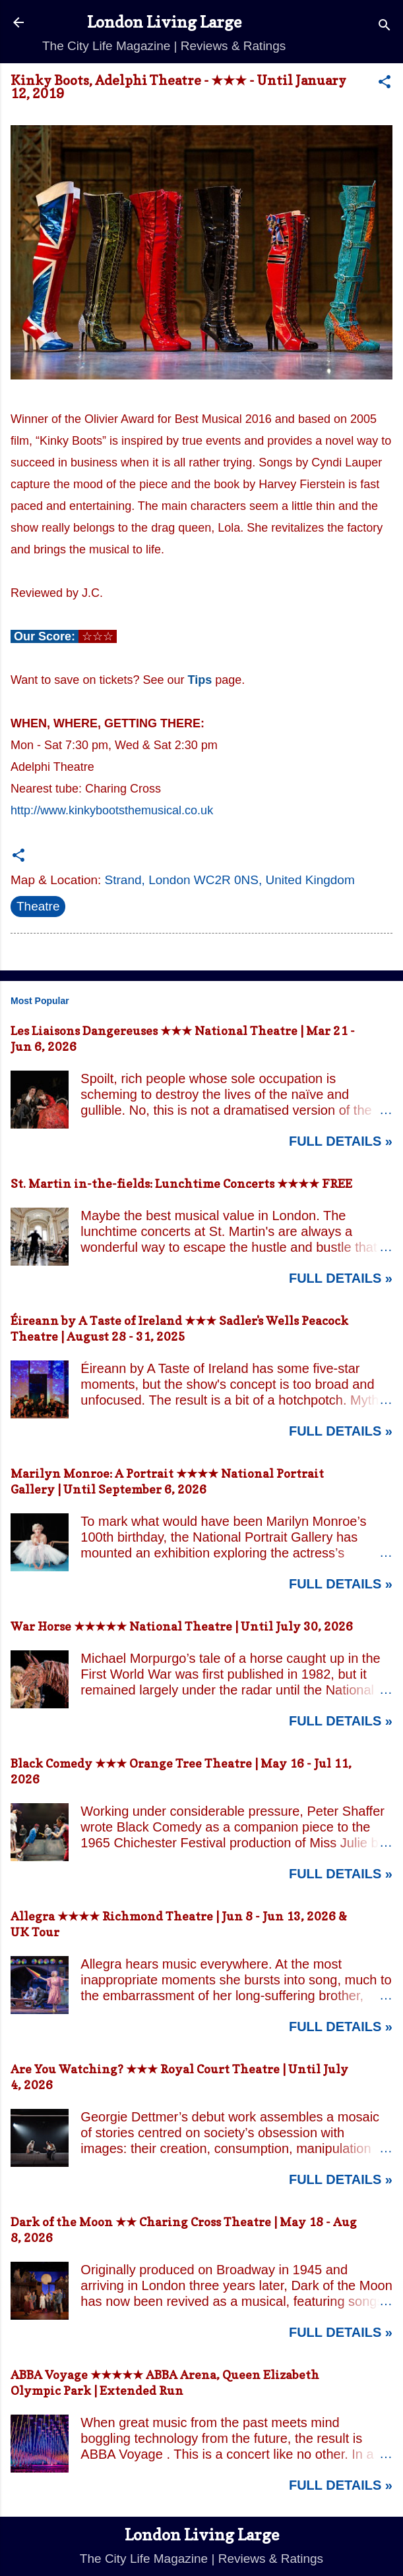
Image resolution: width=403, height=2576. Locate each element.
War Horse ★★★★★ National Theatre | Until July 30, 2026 (182, 1626)
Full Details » (340, 1141)
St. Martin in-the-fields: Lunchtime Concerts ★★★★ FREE (181, 1183)
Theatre (37, 906)
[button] (384, 84)
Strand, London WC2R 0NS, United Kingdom (230, 880)
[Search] (384, 27)
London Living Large (164, 22)
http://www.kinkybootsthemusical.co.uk (112, 810)
